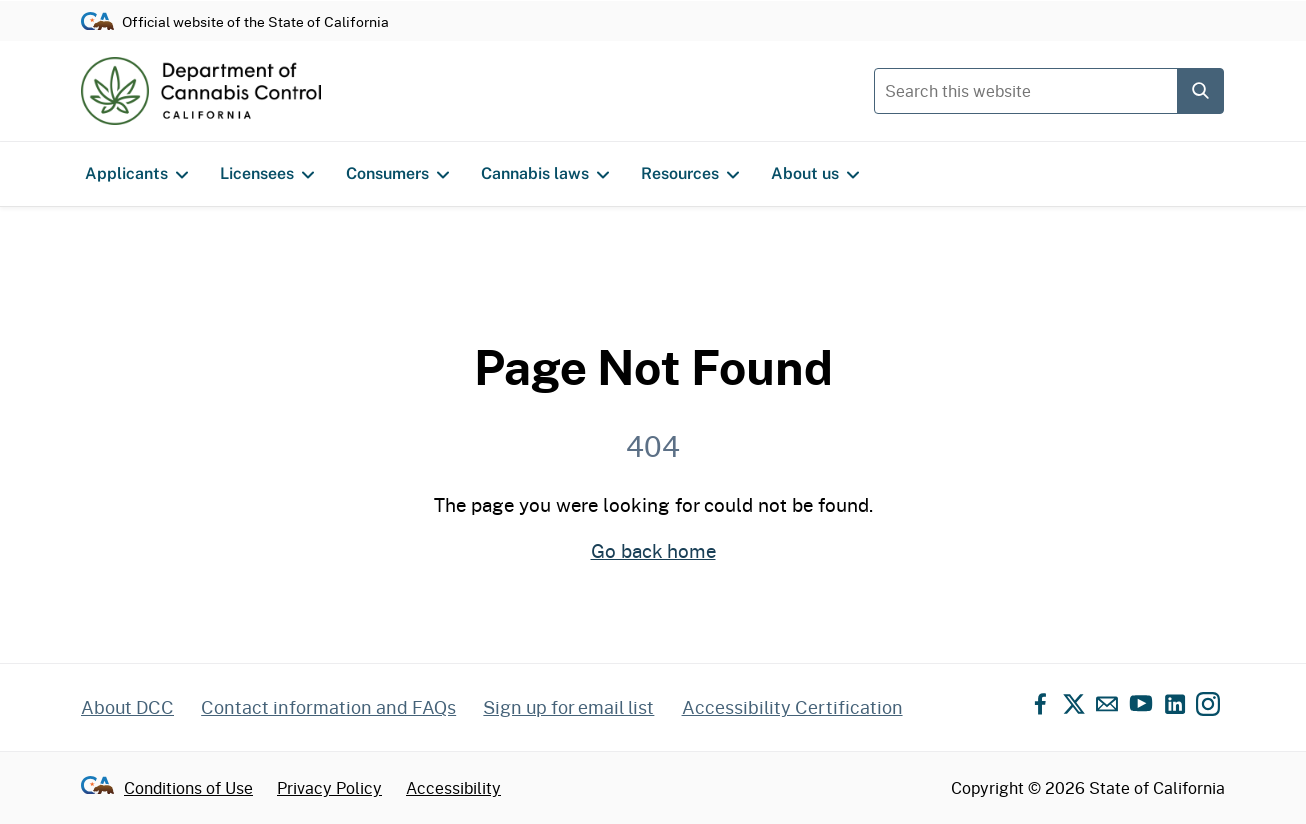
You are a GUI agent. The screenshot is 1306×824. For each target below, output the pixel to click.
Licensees (267, 174)
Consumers (397, 174)
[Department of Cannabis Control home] (201, 91)
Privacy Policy (329, 787)
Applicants (136, 174)
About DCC (127, 707)
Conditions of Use (188, 787)
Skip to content (653, 0)
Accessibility (453, 787)
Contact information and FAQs (328, 707)
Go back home (653, 550)
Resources (690, 174)
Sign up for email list (568, 707)
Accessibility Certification (792, 707)
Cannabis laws (545, 174)
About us (815, 174)
